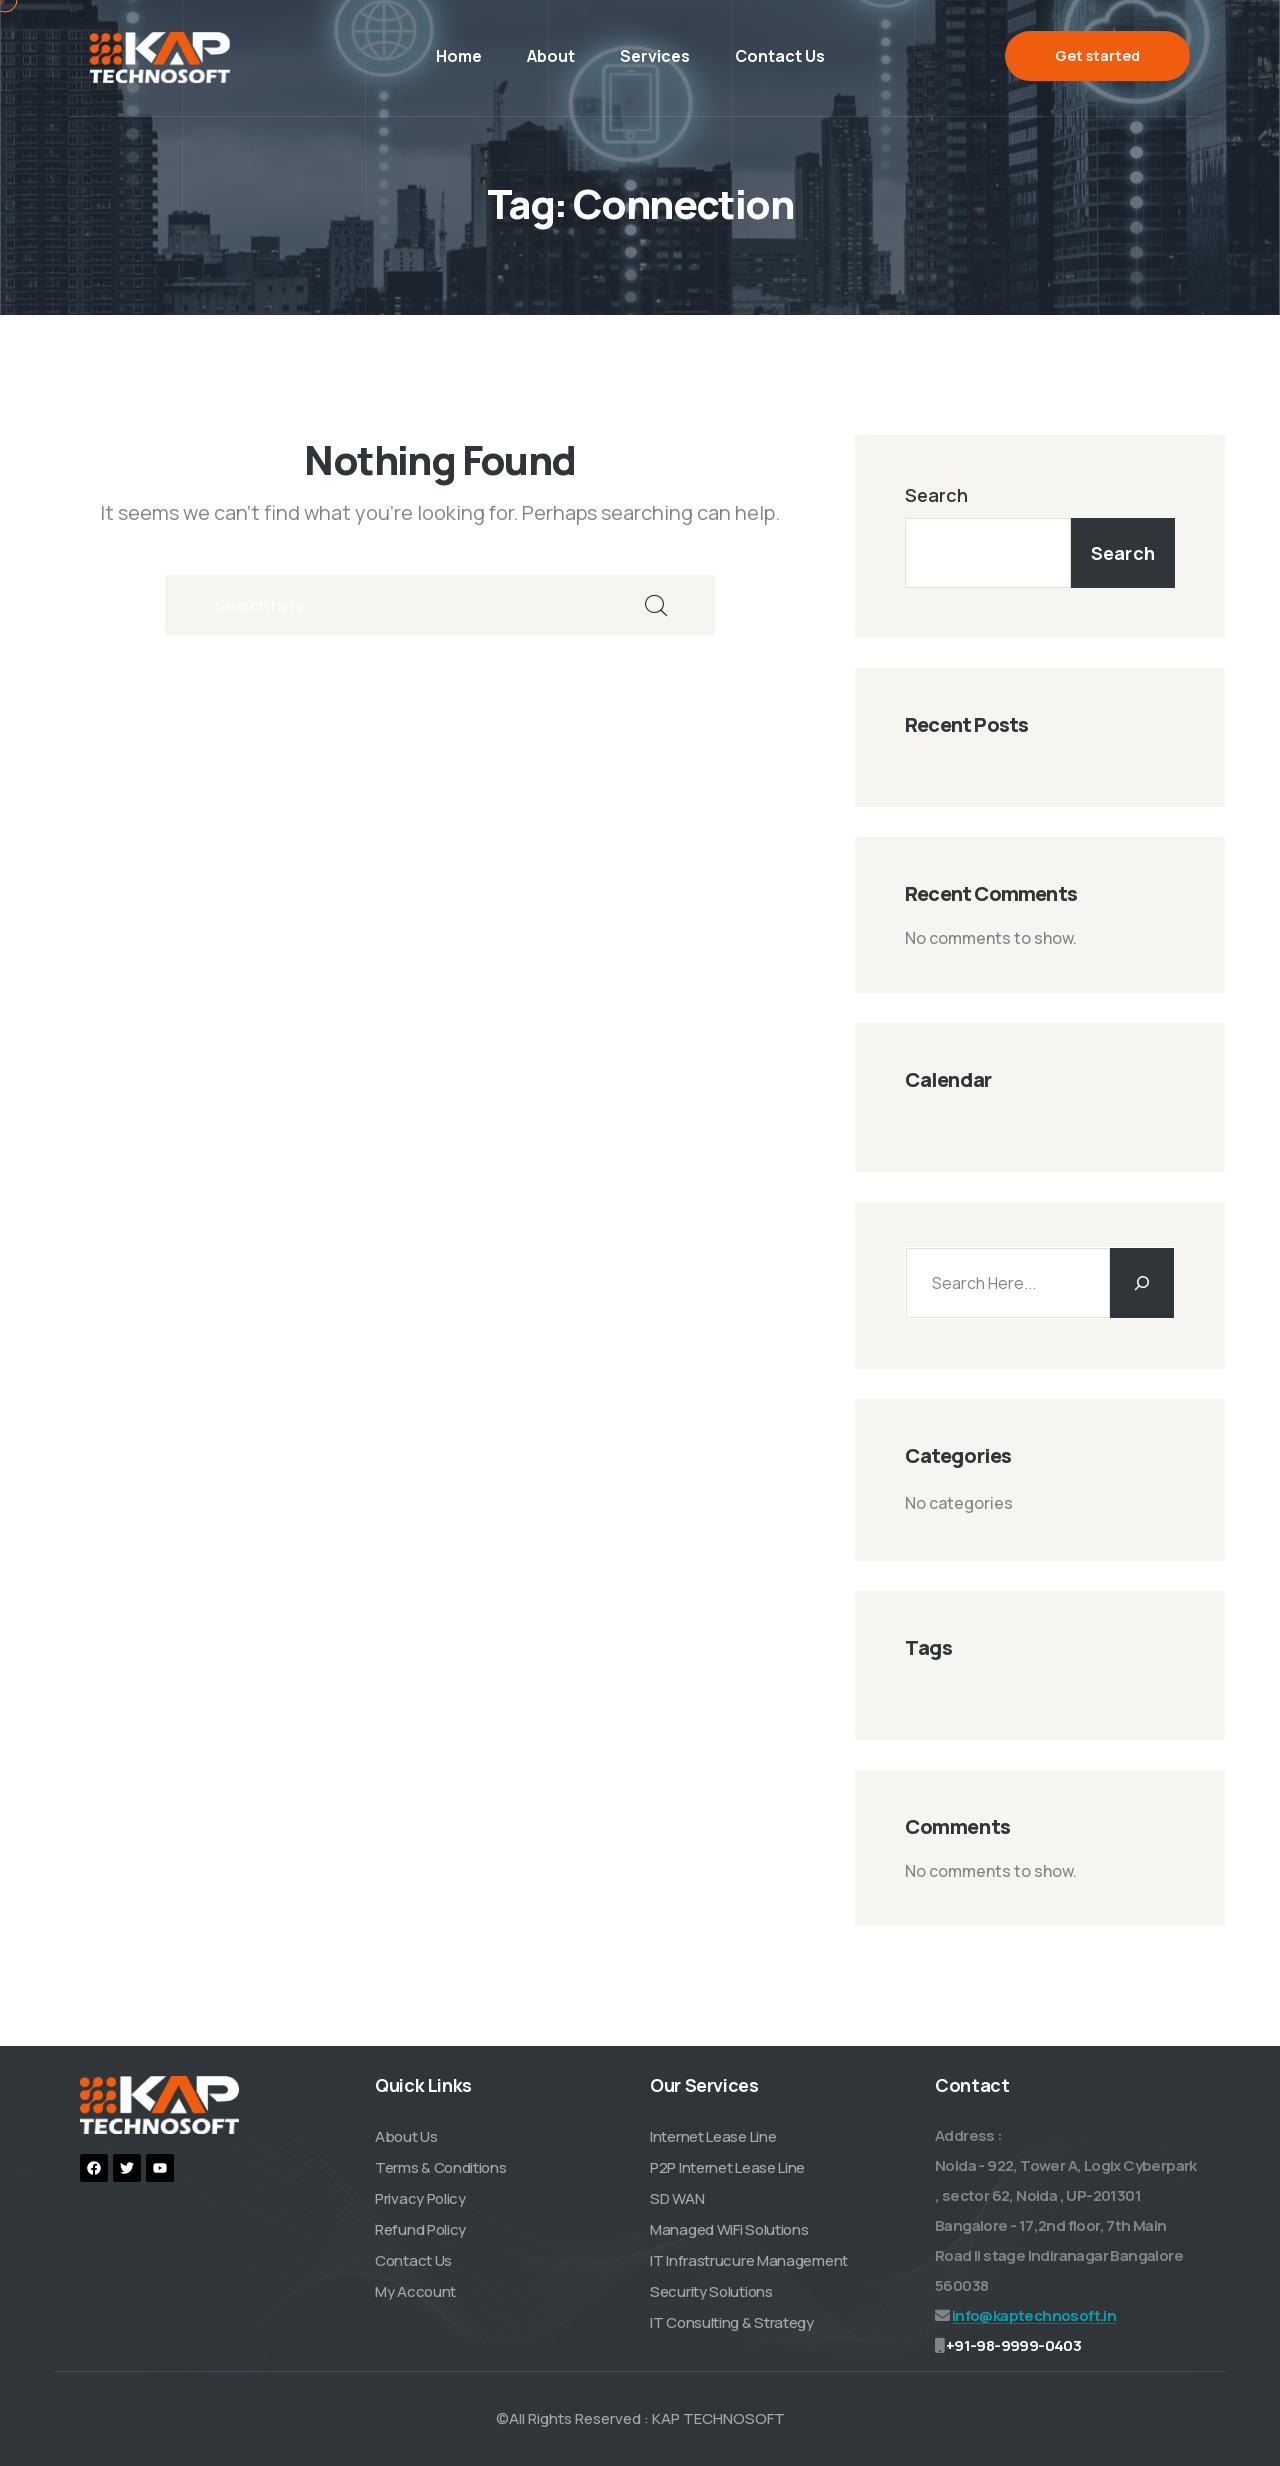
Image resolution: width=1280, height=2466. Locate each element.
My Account (415, 2291)
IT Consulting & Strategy (732, 2322)
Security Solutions (711, 2291)
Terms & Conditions (441, 2167)
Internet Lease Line (713, 2136)
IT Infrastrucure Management (749, 2260)
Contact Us (780, 56)
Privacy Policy (420, 2198)
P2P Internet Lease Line (727, 2167)
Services (655, 56)
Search (936, 495)
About (551, 56)
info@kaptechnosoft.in (1034, 2315)
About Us (406, 2136)
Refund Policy (420, 2229)
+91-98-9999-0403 (1013, 2345)
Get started (1097, 55)
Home (459, 56)
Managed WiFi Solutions (729, 2229)
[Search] (1142, 1283)
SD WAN (677, 2198)
